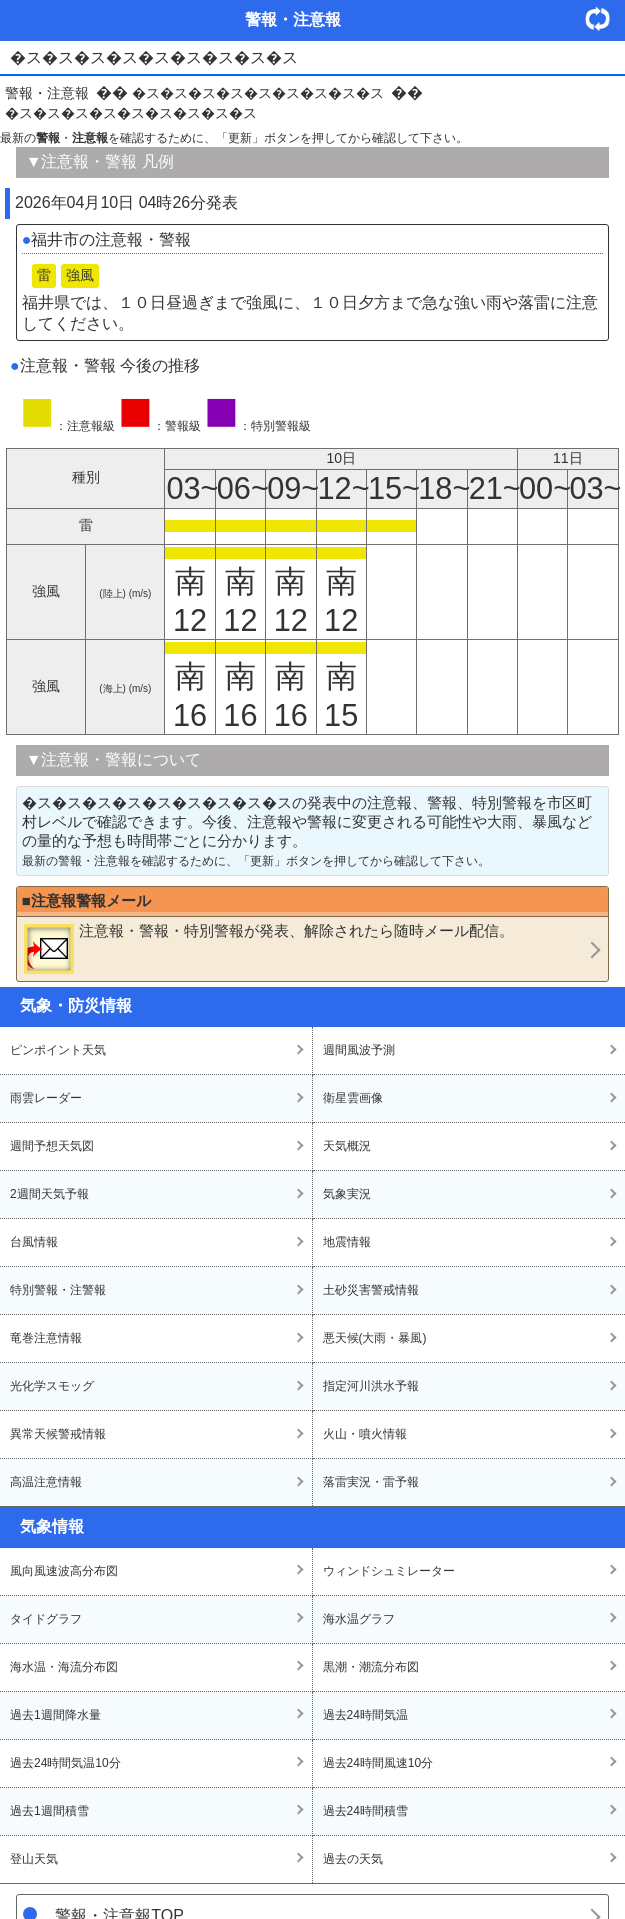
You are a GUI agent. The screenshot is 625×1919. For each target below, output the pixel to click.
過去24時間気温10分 (65, 1763)
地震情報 (347, 1242)
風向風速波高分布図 (64, 1571)
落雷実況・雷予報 (371, 1482)
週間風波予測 (359, 1050)
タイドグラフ (46, 1619)
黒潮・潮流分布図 (371, 1667)
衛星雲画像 (353, 1098)
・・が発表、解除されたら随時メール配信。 (269, 948)
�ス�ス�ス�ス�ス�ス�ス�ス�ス (258, 93)
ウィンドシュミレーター (389, 1571)
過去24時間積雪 (365, 1811)
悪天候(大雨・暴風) (375, 1338)
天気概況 (347, 1146)
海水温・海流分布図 (64, 1667)
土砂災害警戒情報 (371, 1290)
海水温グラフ (359, 1619)
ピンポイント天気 (58, 1050)
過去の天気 (353, 1859)
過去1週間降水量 (55, 1715)
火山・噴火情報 (365, 1434)
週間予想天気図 (52, 1146)
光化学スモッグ (52, 1386)
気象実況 (347, 1194)
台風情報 (34, 1242)
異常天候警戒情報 (58, 1434)
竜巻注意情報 (46, 1338)
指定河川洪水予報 (371, 1386)
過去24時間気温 (365, 1715)
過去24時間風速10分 (378, 1763)
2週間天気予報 (49, 1194)
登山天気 (34, 1859)
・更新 (605, 18)
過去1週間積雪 (49, 1811)
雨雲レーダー (46, 1098)
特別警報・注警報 (58, 1290)
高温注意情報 (46, 1482)
